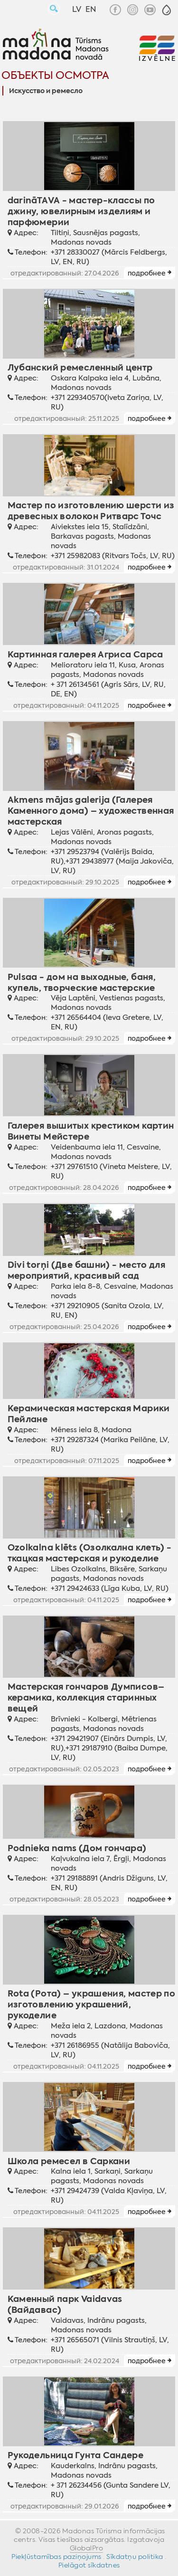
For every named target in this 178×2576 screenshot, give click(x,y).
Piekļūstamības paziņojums (56, 2556)
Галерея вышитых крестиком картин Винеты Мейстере (91, 1131)
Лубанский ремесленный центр (80, 367)
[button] (166, 10)
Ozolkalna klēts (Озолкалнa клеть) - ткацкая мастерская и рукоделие (90, 1552)
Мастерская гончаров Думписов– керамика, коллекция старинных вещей (86, 1697)
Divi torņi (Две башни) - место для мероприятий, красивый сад (87, 1270)
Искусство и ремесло (46, 91)
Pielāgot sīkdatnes (89, 2565)
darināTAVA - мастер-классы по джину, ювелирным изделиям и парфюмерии (81, 211)
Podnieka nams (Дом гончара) (77, 1848)
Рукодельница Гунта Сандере (76, 2455)
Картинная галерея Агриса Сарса (85, 654)
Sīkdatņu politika (134, 2556)
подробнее (147, 273)
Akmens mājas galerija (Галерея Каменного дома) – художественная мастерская (91, 810)
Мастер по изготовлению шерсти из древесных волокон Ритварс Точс (91, 510)
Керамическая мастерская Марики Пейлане (89, 1413)
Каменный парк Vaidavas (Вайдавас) (65, 2304)
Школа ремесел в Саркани (69, 2161)
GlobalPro (86, 2548)
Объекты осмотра (55, 75)
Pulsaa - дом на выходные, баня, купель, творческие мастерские (82, 982)
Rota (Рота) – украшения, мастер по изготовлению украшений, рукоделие (92, 2004)
